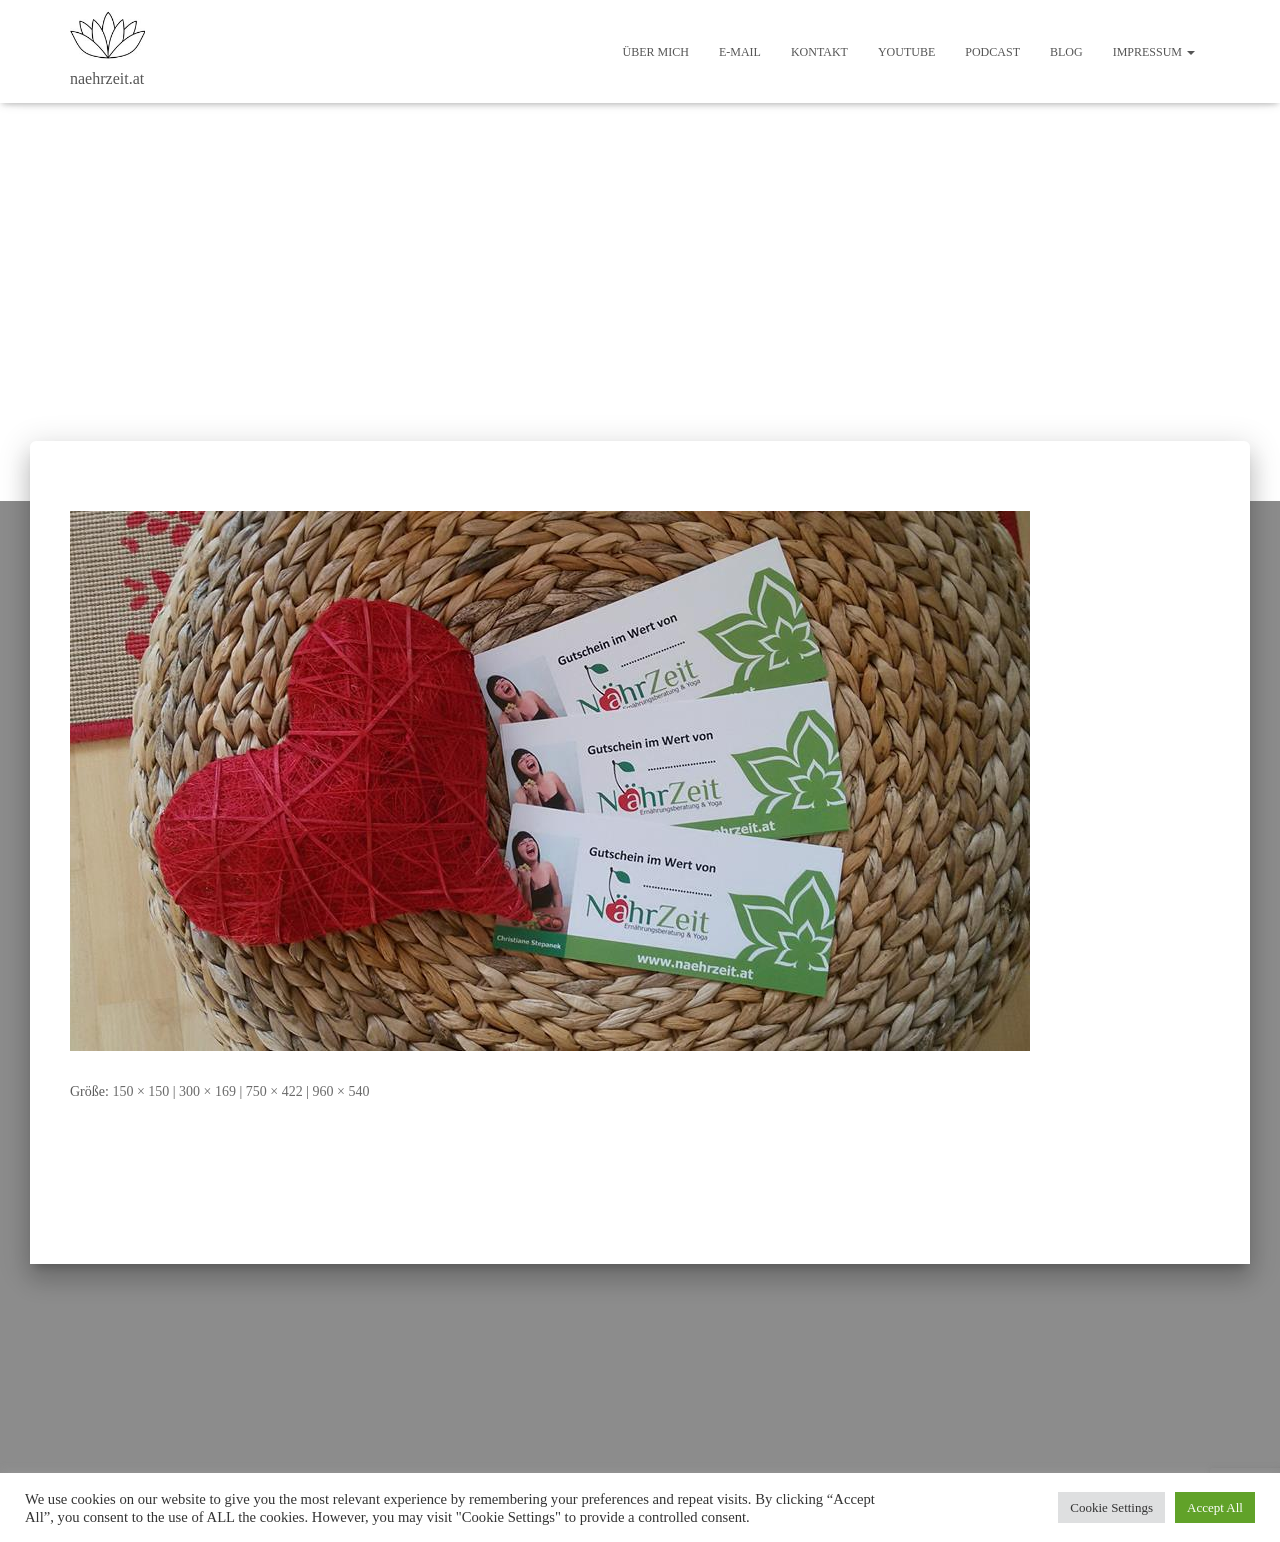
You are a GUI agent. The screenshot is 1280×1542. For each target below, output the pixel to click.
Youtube (906, 52)
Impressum (1154, 52)
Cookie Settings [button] (1111, 1507)
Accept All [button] (1215, 1507)
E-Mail (740, 52)
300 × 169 (207, 1091)
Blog (1066, 52)
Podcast (992, 52)
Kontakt (819, 52)
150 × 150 (140, 1091)
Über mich (656, 52)
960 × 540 (341, 1091)
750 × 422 (274, 1091)
